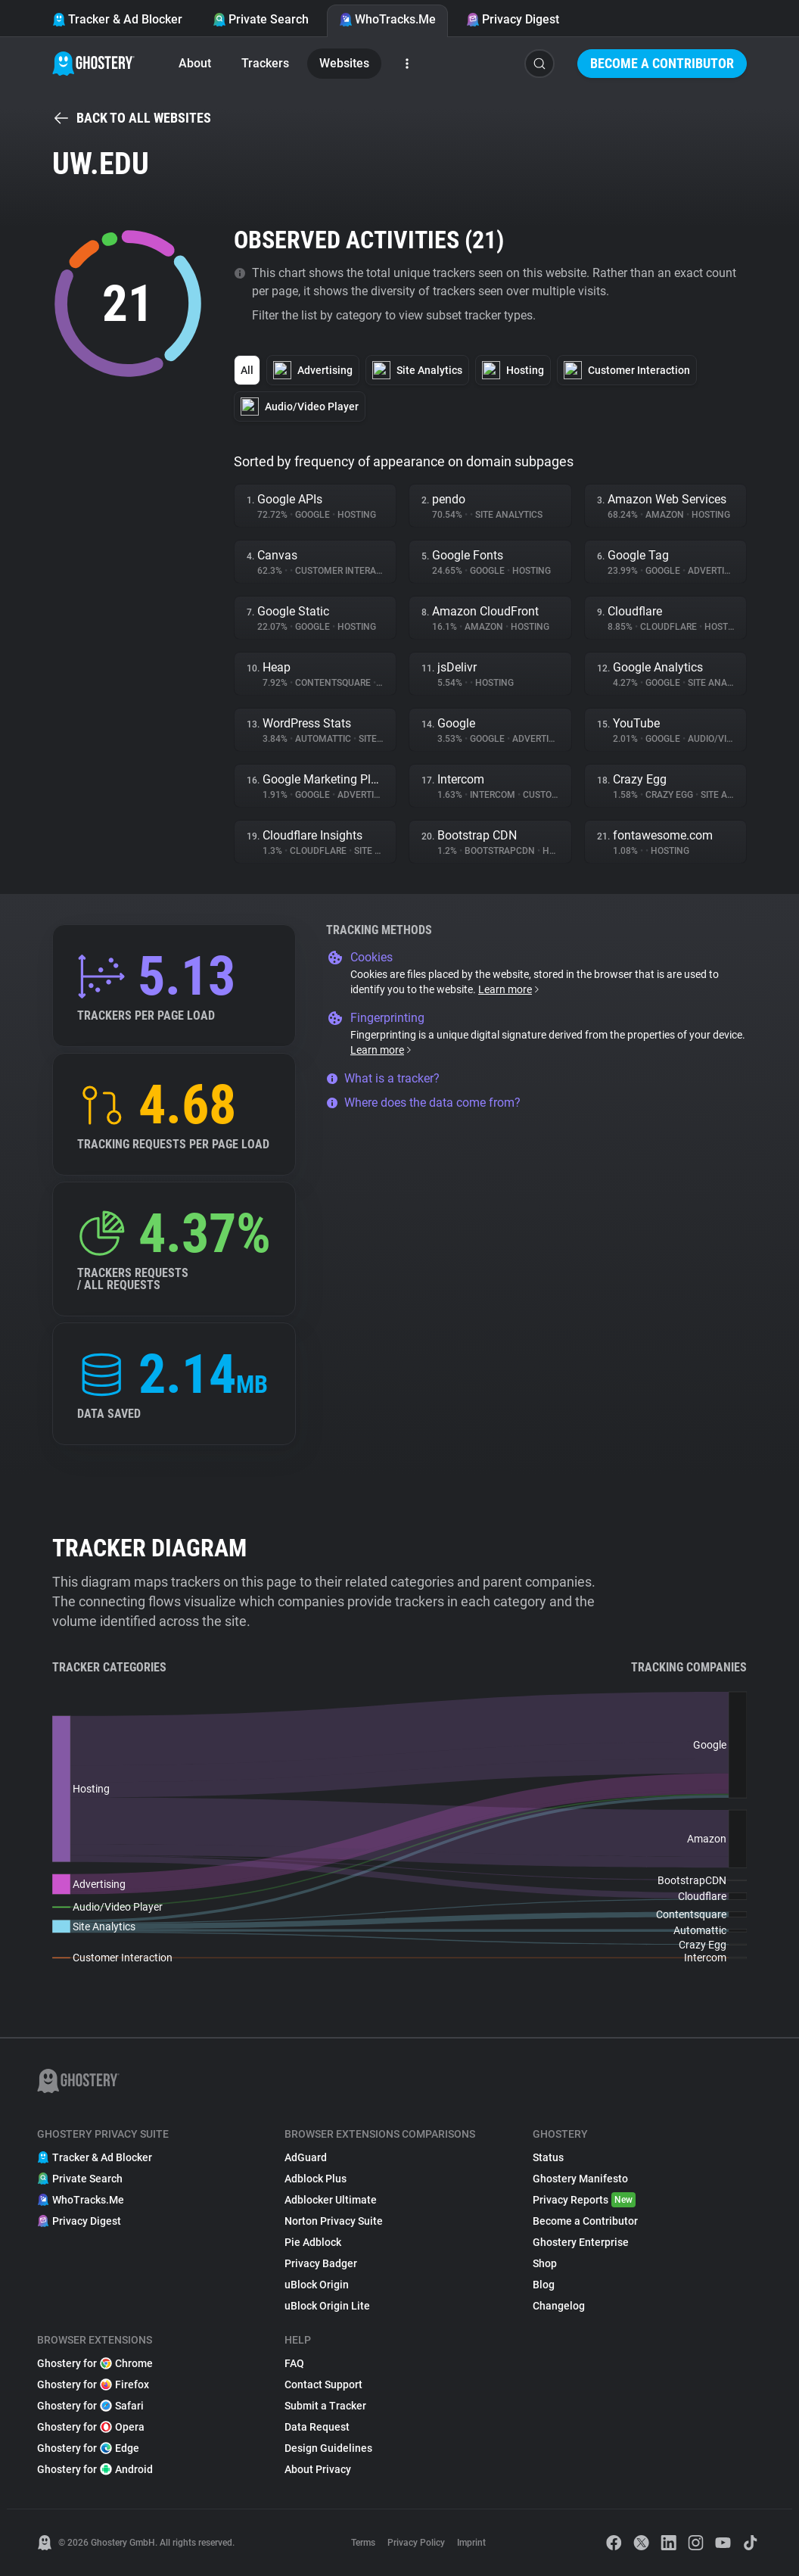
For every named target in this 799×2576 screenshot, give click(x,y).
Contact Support (323, 2384)
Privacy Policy (416, 2542)
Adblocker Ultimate (330, 2200)
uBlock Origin (316, 2285)
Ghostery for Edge (88, 2448)
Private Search (261, 19)
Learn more (509, 989)
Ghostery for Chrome (95, 2363)
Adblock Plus (315, 2179)
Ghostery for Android (95, 2469)
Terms (363, 2542)
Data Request (317, 2427)
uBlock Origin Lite (327, 2306)
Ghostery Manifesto (580, 2179)
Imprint (471, 2542)
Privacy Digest (512, 19)
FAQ (294, 2363)
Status (548, 2157)
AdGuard (305, 2157)
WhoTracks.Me (387, 19)
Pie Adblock (312, 2242)
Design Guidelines (328, 2448)
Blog (544, 2285)
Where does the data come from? (423, 1102)
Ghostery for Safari (90, 2406)
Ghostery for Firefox (93, 2384)
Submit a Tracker (325, 2406)
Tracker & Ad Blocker (117, 19)
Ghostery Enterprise (581, 2242)
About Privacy (317, 2469)
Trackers (265, 63)
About (195, 63)
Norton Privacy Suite (333, 2221)
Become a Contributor (662, 63)
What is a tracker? (383, 1078)
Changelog (559, 2306)
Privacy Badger (320, 2263)
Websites (344, 63)
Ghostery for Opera (91, 2427)
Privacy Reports (584, 2199)
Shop (545, 2263)
